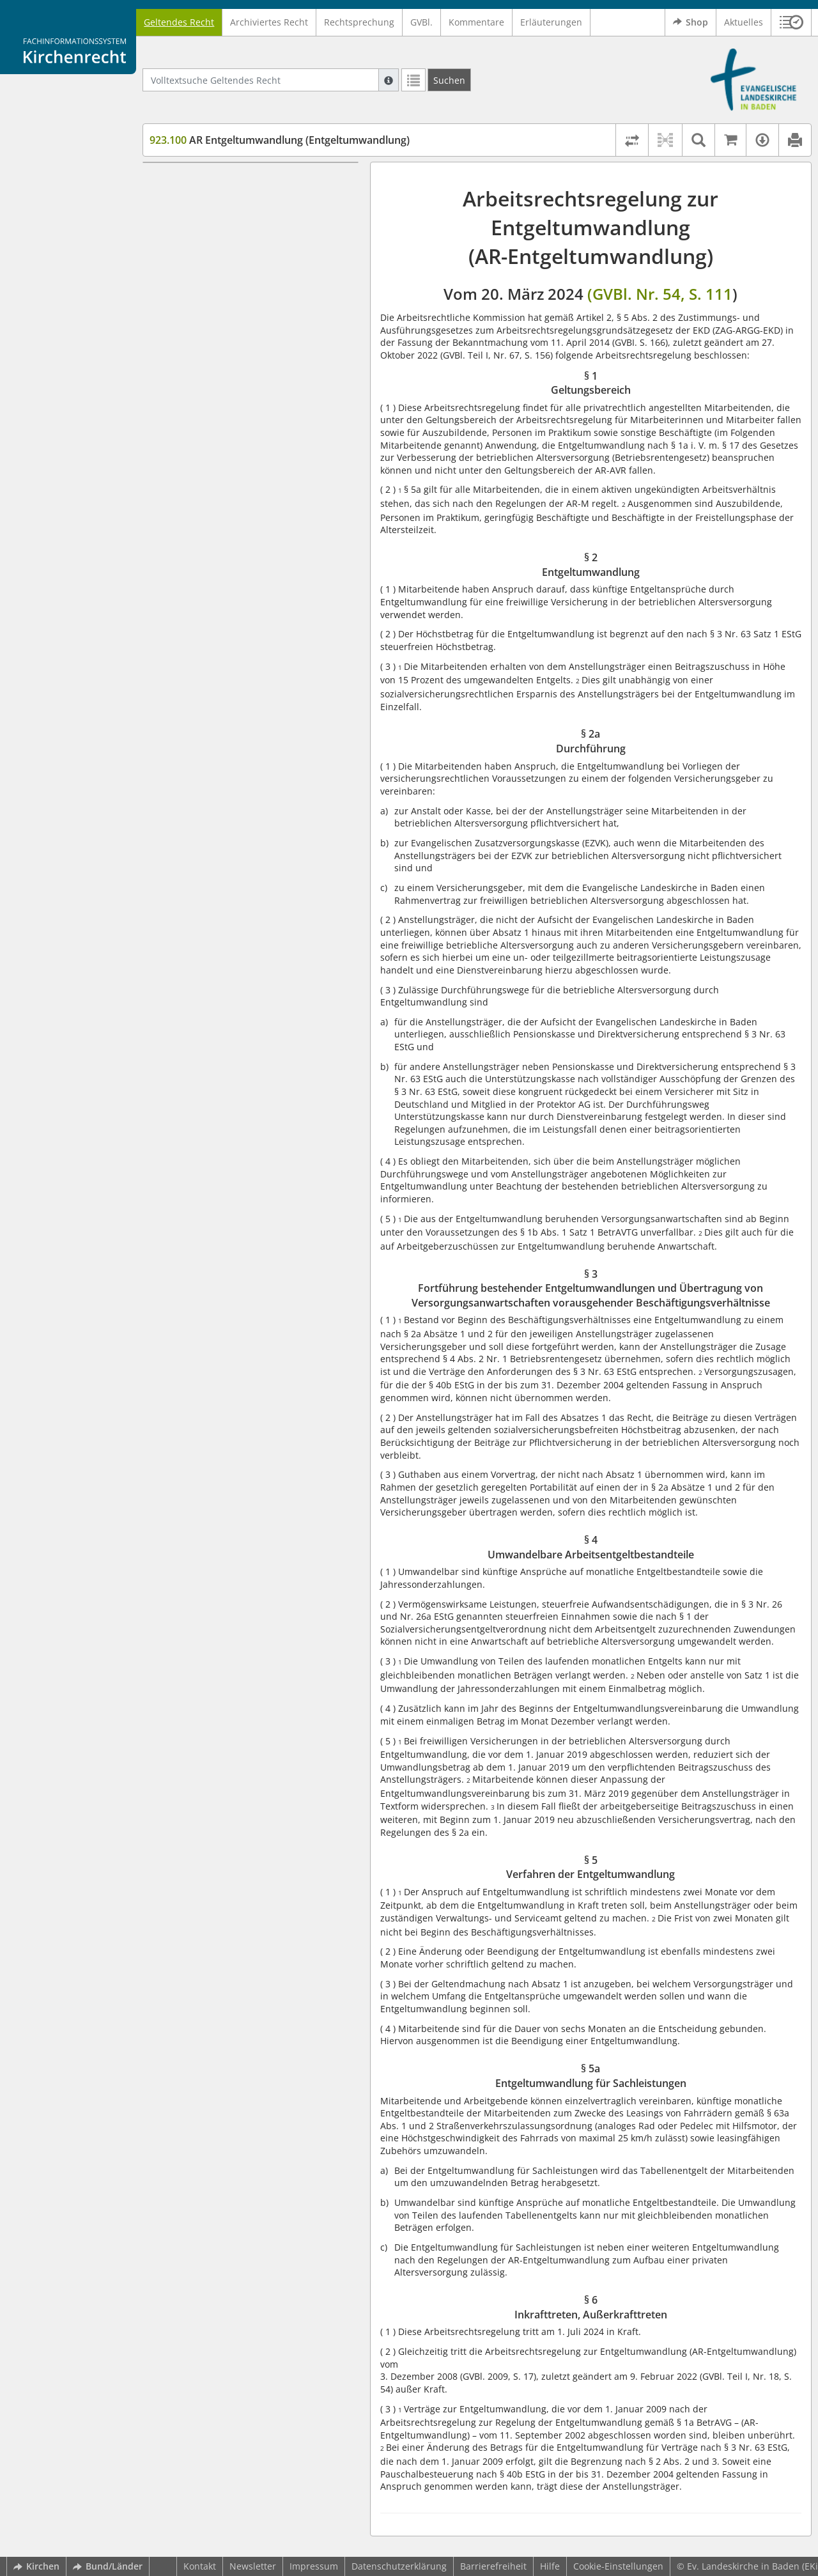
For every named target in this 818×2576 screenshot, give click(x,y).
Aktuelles (743, 22)
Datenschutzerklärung (399, 2566)
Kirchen (36, 2566)
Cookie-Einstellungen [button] (618, 2566)
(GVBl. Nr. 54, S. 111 (659, 293)
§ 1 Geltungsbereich (216, 181)
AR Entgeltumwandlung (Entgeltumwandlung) (280, 140)
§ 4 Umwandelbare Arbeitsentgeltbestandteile (230, 325)
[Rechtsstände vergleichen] (631, 140)
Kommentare (476, 22)
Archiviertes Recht (269, 22)
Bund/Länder (108, 2566)
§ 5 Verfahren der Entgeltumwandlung (255, 351)
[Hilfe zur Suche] (388, 79)
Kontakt (199, 2566)
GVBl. (421, 22)
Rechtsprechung (359, 22)
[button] (791, 22)
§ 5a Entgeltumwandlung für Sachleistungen (234, 376)
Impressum (313, 2566)
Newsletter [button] (252, 2566)
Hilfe (550, 2566)
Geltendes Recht (179, 22)
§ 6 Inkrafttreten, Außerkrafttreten (246, 401)
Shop (690, 22)
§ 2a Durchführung (213, 219)
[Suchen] (449, 79)
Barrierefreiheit (493, 2566)
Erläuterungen (551, 22)
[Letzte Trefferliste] (413, 79)
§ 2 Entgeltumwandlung (224, 200)
